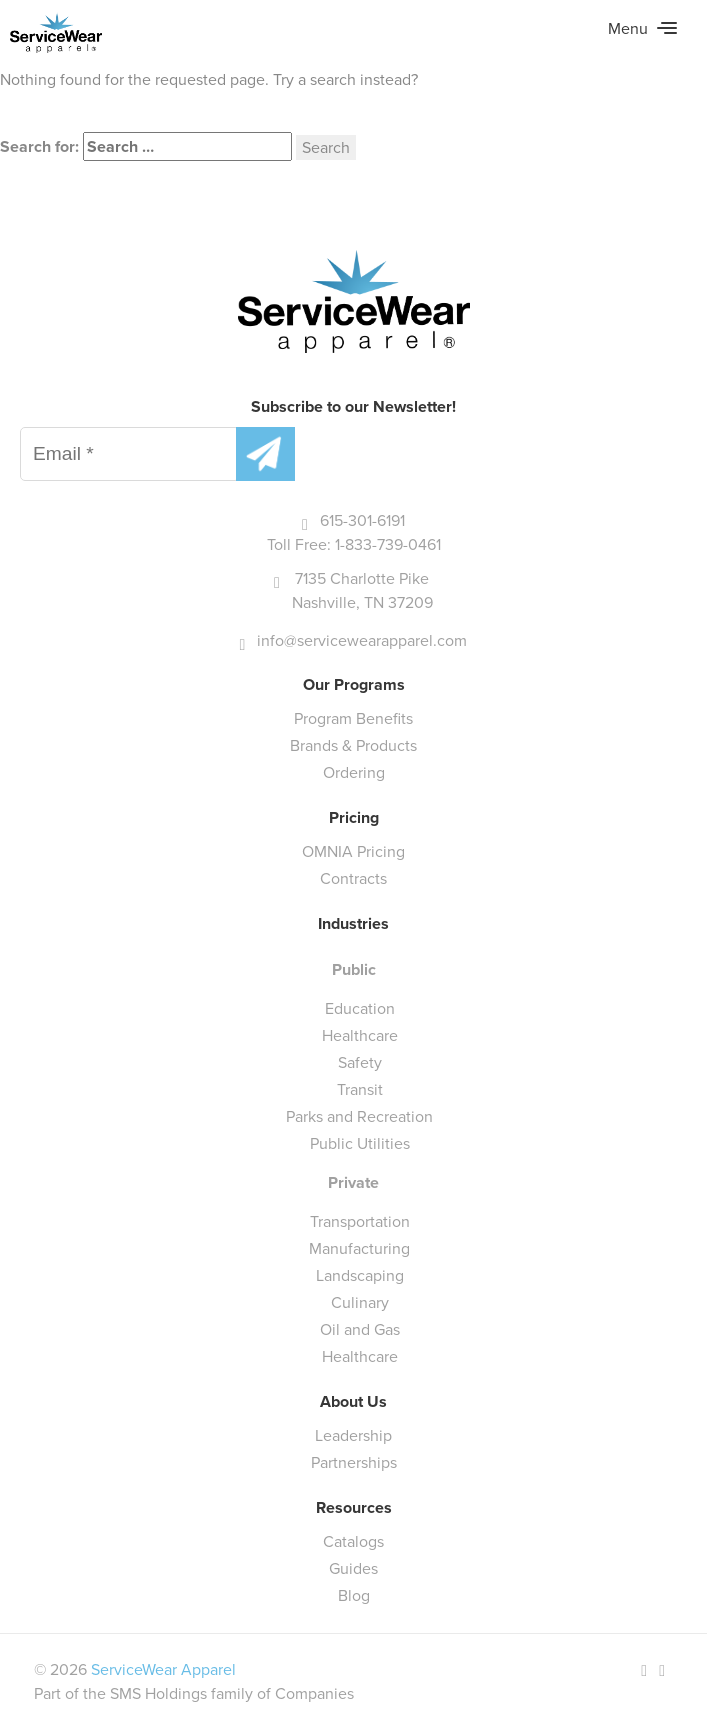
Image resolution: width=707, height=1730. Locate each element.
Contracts (353, 878)
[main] (353, 83)
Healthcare (360, 1035)
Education (360, 1008)
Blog (354, 1595)
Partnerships (354, 1462)
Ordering (354, 772)
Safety (360, 1062)
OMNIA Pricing (353, 851)
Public (354, 969)
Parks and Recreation (359, 1116)
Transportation (360, 1221)
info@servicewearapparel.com (362, 640)
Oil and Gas (360, 1329)
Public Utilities (360, 1143)
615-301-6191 (362, 520)
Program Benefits (353, 718)
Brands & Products (353, 745)
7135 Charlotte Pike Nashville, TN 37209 (362, 590)
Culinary (360, 1302)
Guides (353, 1568)
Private (353, 1182)
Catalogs (353, 1541)
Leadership (353, 1435)
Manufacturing (359, 1248)
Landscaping (360, 1275)
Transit (360, 1089)
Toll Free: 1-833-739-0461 (354, 544)
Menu (642, 28)
